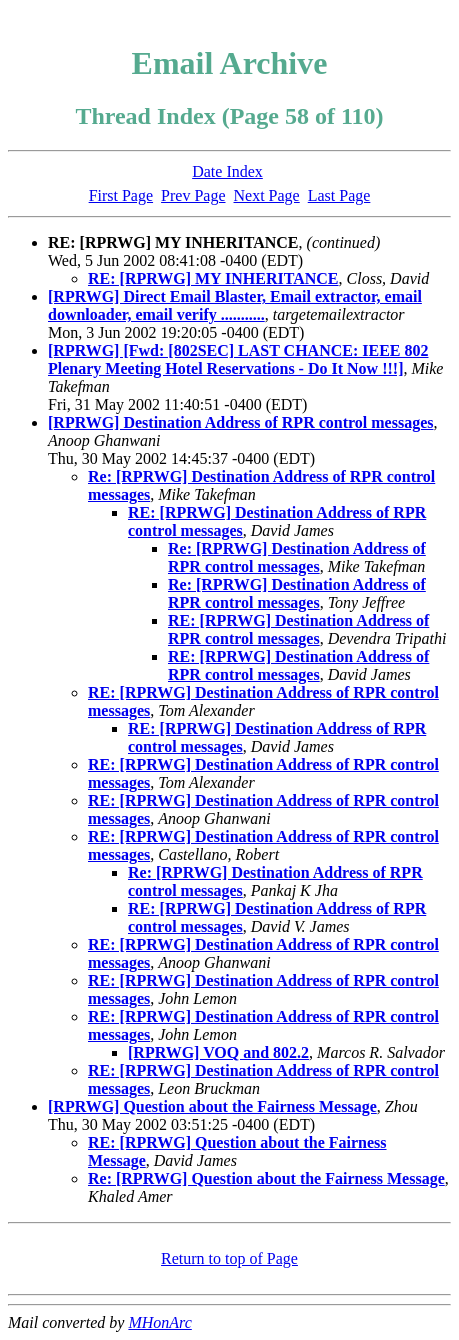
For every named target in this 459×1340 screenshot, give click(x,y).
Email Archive (230, 63)
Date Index (227, 171)
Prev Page (193, 195)
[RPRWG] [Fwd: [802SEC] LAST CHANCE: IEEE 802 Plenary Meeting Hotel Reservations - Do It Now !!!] (238, 359)
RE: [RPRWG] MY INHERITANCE (213, 278)
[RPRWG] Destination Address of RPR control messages (241, 422)
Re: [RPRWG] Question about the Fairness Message (266, 1178)
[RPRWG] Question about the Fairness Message (212, 1106)
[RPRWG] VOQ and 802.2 (218, 1052)
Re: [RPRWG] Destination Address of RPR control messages (297, 557)
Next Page (267, 195)
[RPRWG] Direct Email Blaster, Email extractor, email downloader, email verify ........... (235, 305)
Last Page (339, 195)
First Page (121, 195)
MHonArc (159, 1322)
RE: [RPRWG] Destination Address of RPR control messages (298, 629)
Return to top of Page (229, 1258)
